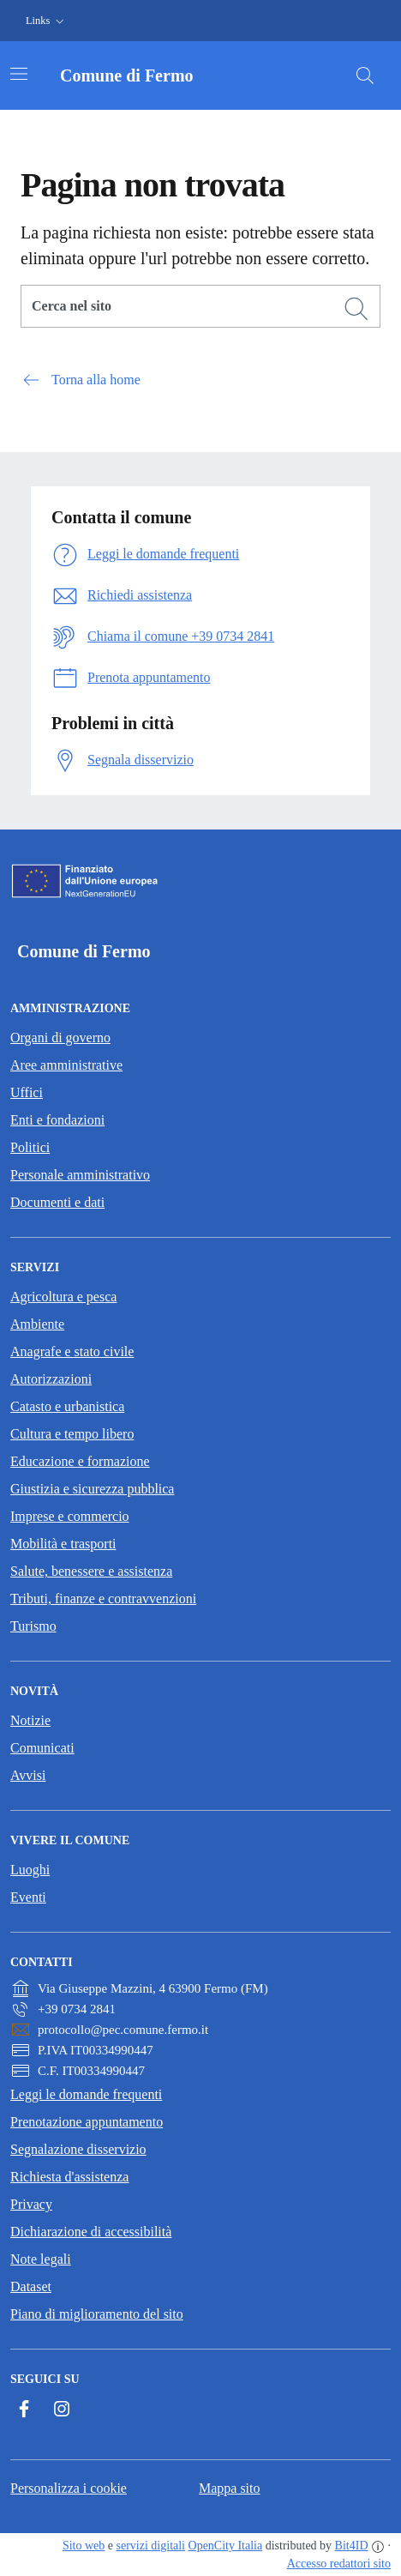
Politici (30, 1147)
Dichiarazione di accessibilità (90, 2231)
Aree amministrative (66, 1065)
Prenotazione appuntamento (86, 2121)
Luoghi (30, 1869)
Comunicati (42, 1747)
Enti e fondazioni (57, 1120)
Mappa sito (229, 2488)
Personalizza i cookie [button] (68, 2488)
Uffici (26, 1092)
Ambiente (37, 1324)
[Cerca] (356, 309)
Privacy (31, 2204)
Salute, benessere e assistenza (91, 1571)
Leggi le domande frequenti (86, 2094)
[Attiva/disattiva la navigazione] (19, 73)
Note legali (40, 2259)
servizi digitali (151, 2545)
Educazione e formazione (80, 1461)
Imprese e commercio (69, 1516)
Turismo (33, 1626)
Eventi (28, 1897)
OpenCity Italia (226, 2545)
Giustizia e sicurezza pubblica (92, 1488)
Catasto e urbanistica (67, 1406)
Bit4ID (351, 2545)
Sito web (84, 2545)
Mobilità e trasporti (63, 1543)
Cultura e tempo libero (72, 1434)
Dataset (30, 2286)
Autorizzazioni (51, 1379)
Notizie (30, 1720)
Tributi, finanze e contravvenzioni (103, 1598)
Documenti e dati (57, 1202)
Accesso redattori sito (339, 2563)
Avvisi (27, 1775)
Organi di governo (60, 1037)
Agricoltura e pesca (63, 1296)
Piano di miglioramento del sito (96, 2314)
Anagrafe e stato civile (72, 1351)
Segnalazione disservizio (78, 2149)
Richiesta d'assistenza (69, 2176)
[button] (47, 21)
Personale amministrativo (80, 1174)
